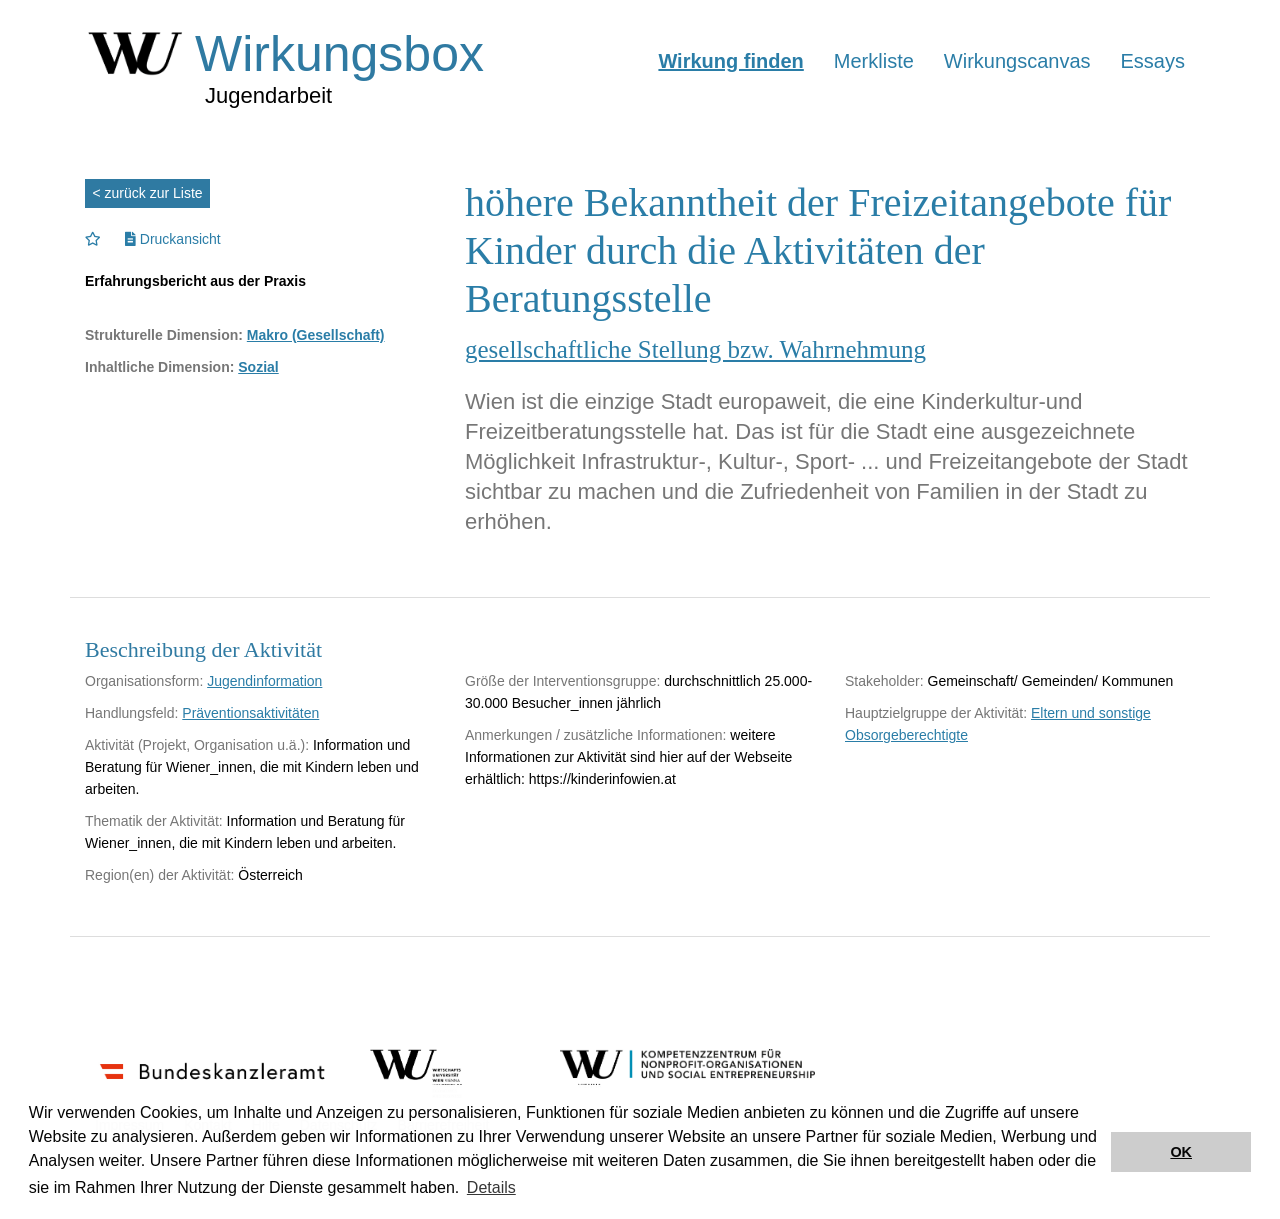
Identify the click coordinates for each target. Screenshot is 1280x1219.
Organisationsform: (144, 681)
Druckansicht (173, 239)
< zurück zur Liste (148, 193)
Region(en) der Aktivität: (159, 875)
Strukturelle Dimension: (164, 335)
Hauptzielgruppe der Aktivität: (936, 713)
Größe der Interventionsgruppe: (562, 681)
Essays (1153, 61)
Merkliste (874, 61)
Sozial (258, 367)
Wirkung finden (730, 61)
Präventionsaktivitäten (250, 713)
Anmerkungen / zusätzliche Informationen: (595, 735)
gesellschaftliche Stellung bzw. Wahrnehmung (695, 349)
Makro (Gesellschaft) (316, 335)
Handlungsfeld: (131, 713)
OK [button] (1181, 1152)
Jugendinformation (264, 681)
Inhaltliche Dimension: (159, 367)
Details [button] (491, 1187)
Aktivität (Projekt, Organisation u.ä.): (197, 745)
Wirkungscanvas (1017, 61)
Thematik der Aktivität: (154, 821)
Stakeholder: (884, 681)
